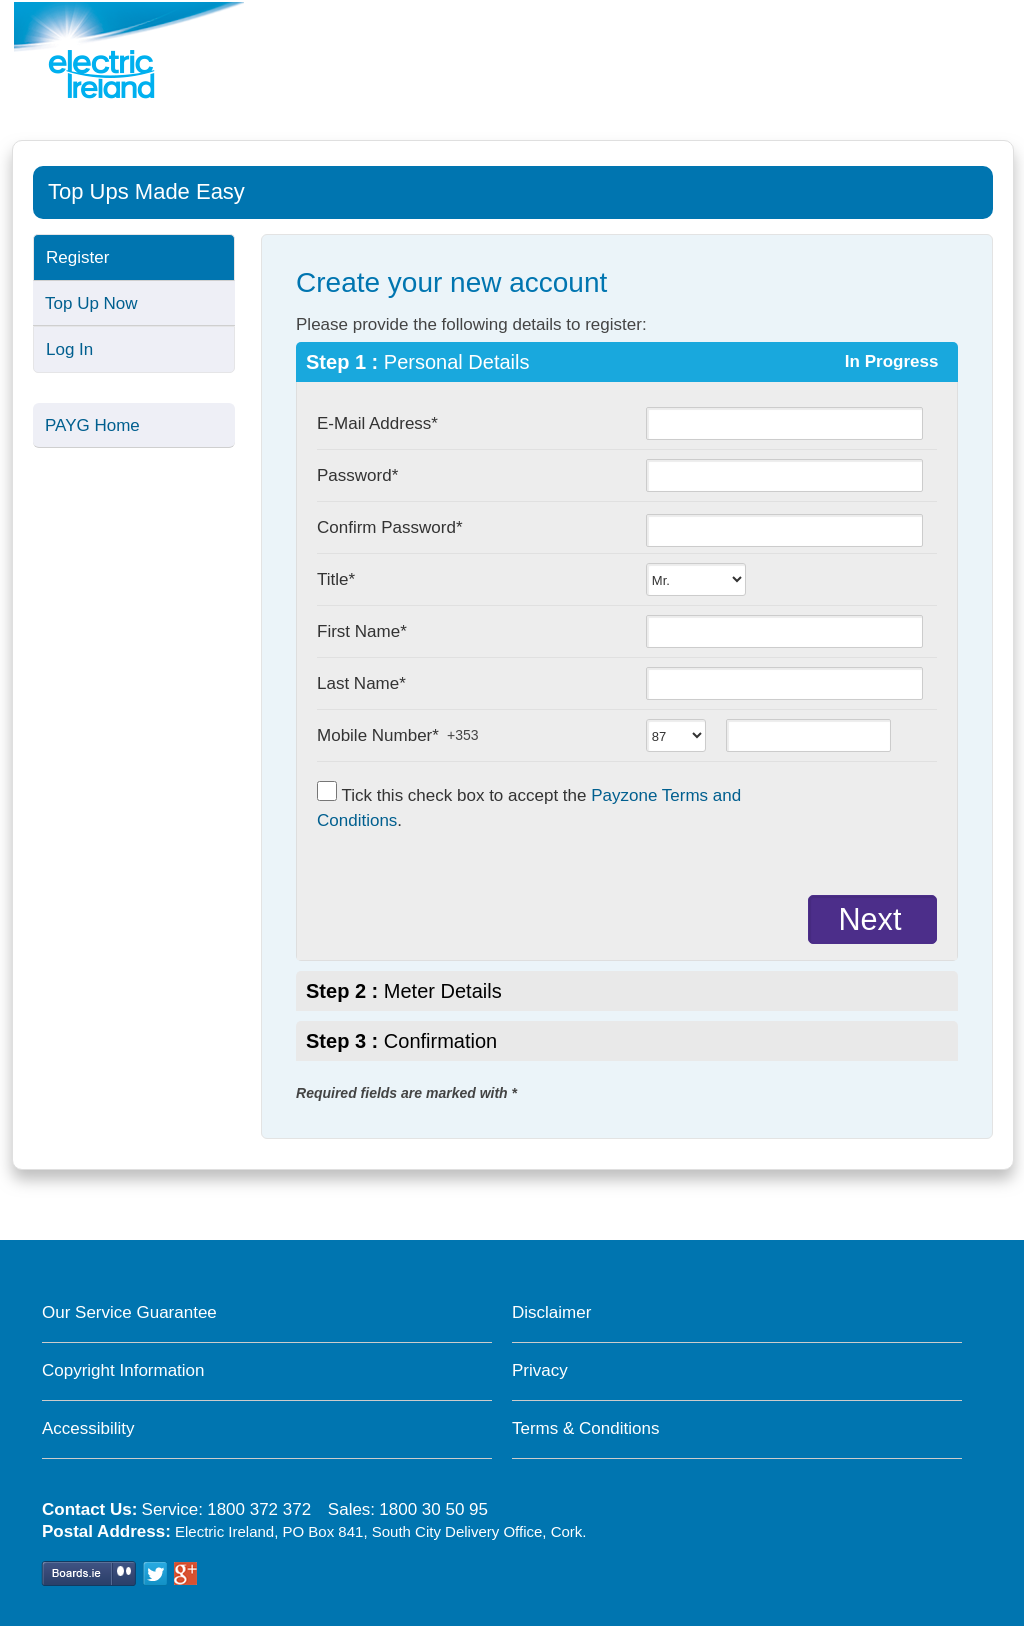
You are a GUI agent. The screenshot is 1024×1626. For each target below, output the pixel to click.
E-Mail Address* (377, 423)
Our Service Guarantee (129, 1312)
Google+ (186, 1572)
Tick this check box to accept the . (529, 805)
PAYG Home (92, 425)
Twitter (154, 1572)
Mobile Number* (378, 735)
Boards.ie (87, 1572)
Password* (357, 475)
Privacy (540, 1370)
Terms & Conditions (585, 1428)
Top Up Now (91, 303)
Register (77, 257)
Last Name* (361, 683)
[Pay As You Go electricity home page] (129, 50)
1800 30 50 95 (433, 1509)
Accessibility (88, 1428)
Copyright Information (123, 1370)
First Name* (362, 631)
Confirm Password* (390, 527)
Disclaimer (551, 1312)
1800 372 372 (259, 1509)
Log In (69, 349)
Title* (336, 579)
